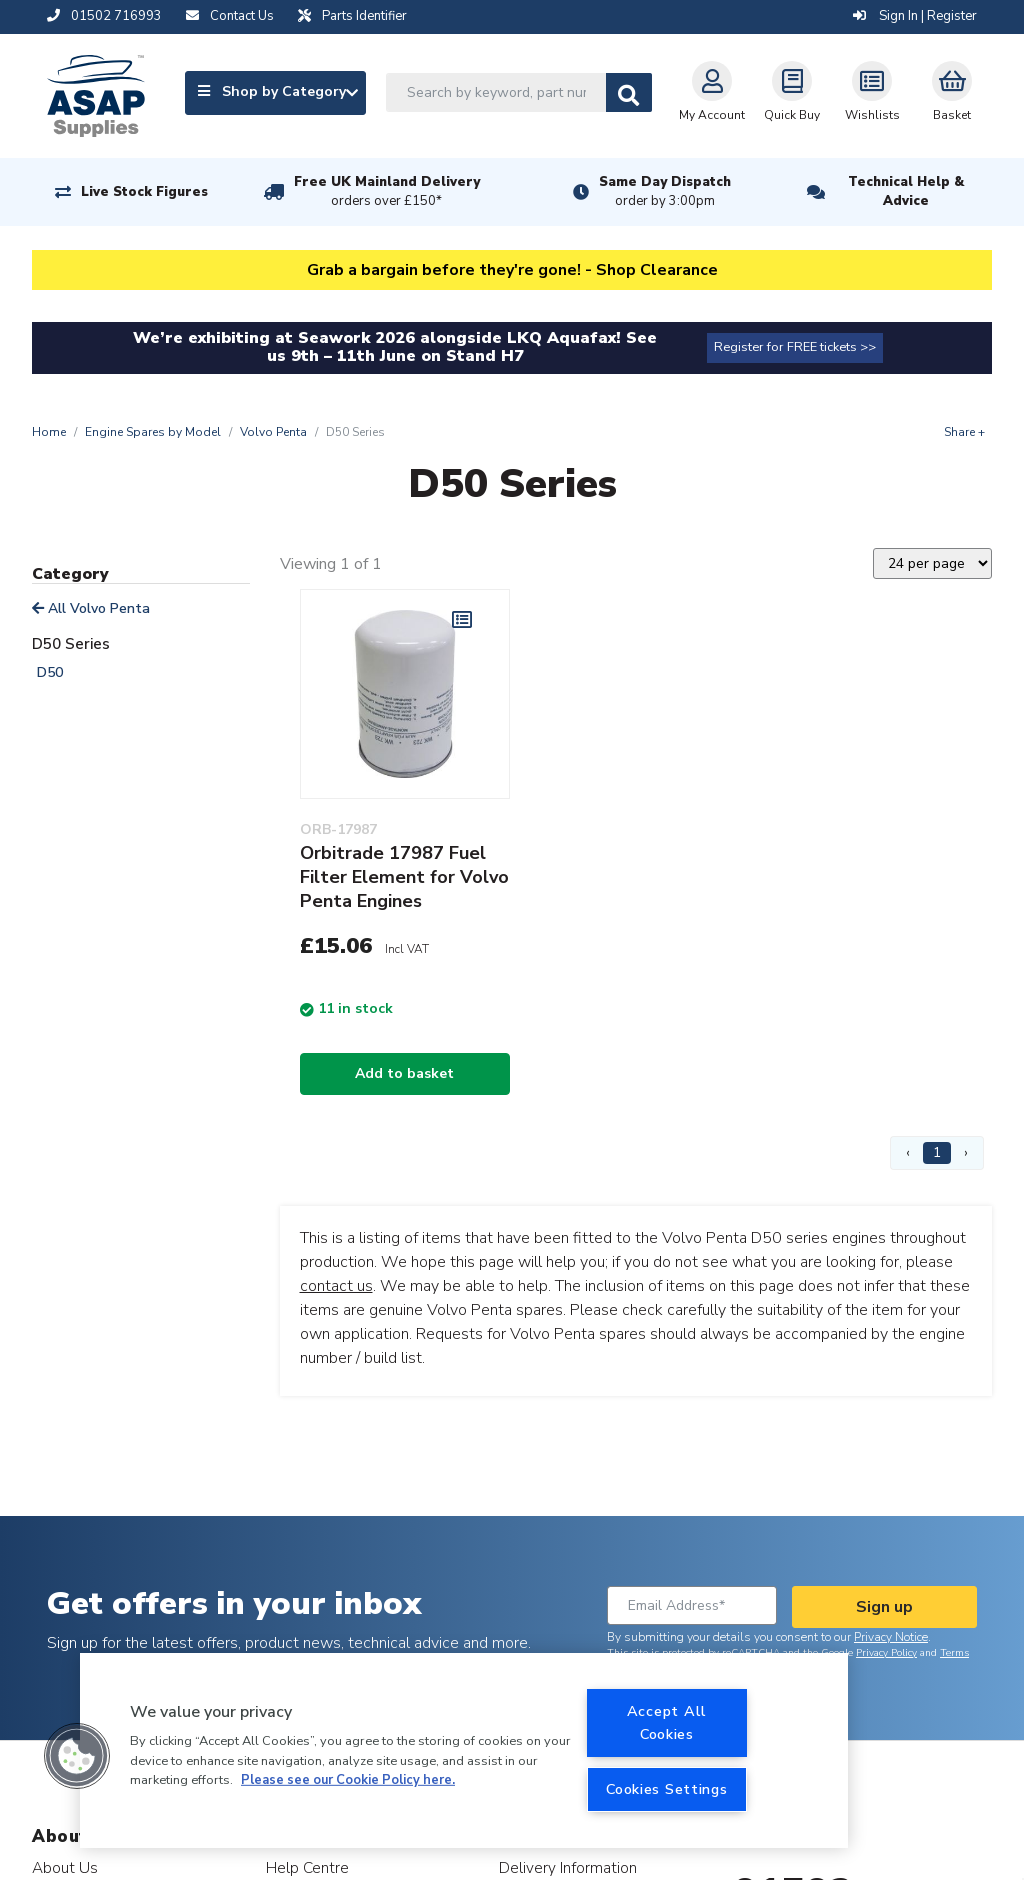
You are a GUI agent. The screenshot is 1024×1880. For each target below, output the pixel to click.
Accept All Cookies (667, 1722)
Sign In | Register (915, 16)
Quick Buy (792, 92)
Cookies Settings (667, 1789)
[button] (77, 1756)
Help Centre (307, 1867)
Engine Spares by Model (153, 432)
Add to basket (404, 1073)
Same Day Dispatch (665, 192)
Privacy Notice (891, 1637)
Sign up (884, 1607)
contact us (336, 1286)
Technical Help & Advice (906, 191)
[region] (464, 1750)
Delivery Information (568, 1867)
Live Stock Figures (144, 192)
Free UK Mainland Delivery (387, 192)
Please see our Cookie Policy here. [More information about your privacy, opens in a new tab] (348, 1780)
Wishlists (872, 92)
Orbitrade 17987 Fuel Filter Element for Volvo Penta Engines (404, 877)
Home (49, 432)
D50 (50, 672)
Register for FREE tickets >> (795, 347)
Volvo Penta (273, 432)
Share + (964, 432)
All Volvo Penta (91, 608)
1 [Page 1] (937, 1152)
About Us (65, 1867)
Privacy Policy (886, 1653)
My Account (712, 92)
